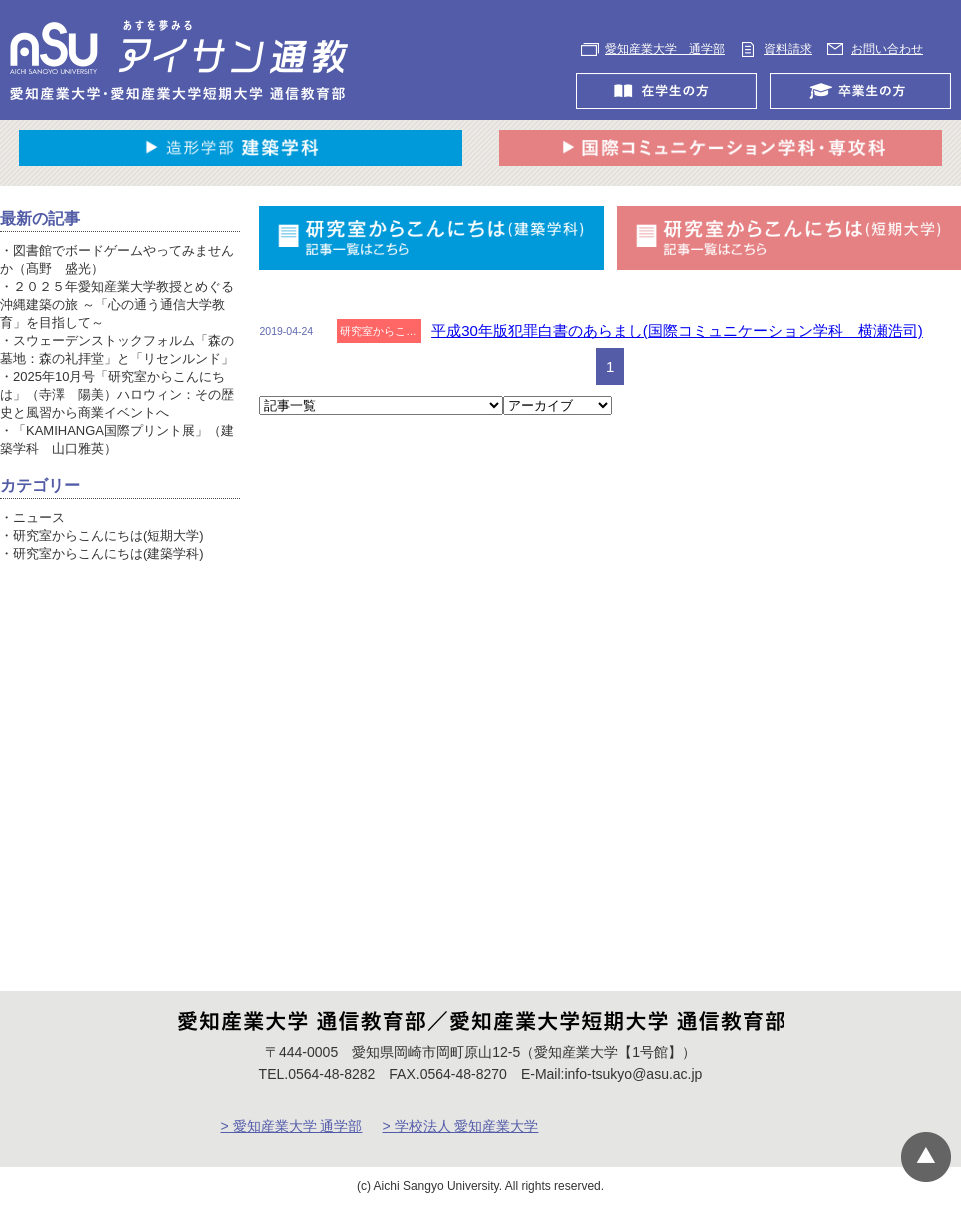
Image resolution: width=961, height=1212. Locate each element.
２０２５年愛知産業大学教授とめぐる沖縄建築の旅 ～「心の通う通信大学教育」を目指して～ (117, 304)
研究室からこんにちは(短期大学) (108, 535)
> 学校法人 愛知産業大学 (460, 1126)
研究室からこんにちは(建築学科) (108, 553)
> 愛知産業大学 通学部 (292, 1126)
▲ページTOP (926, 1157)
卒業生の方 (865, 91)
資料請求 (788, 49)
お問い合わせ (887, 49)
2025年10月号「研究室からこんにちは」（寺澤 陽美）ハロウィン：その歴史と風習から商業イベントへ (117, 394)
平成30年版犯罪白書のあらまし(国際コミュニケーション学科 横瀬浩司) (677, 330)
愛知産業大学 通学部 (665, 49)
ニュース (39, 517)
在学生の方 (671, 91)
